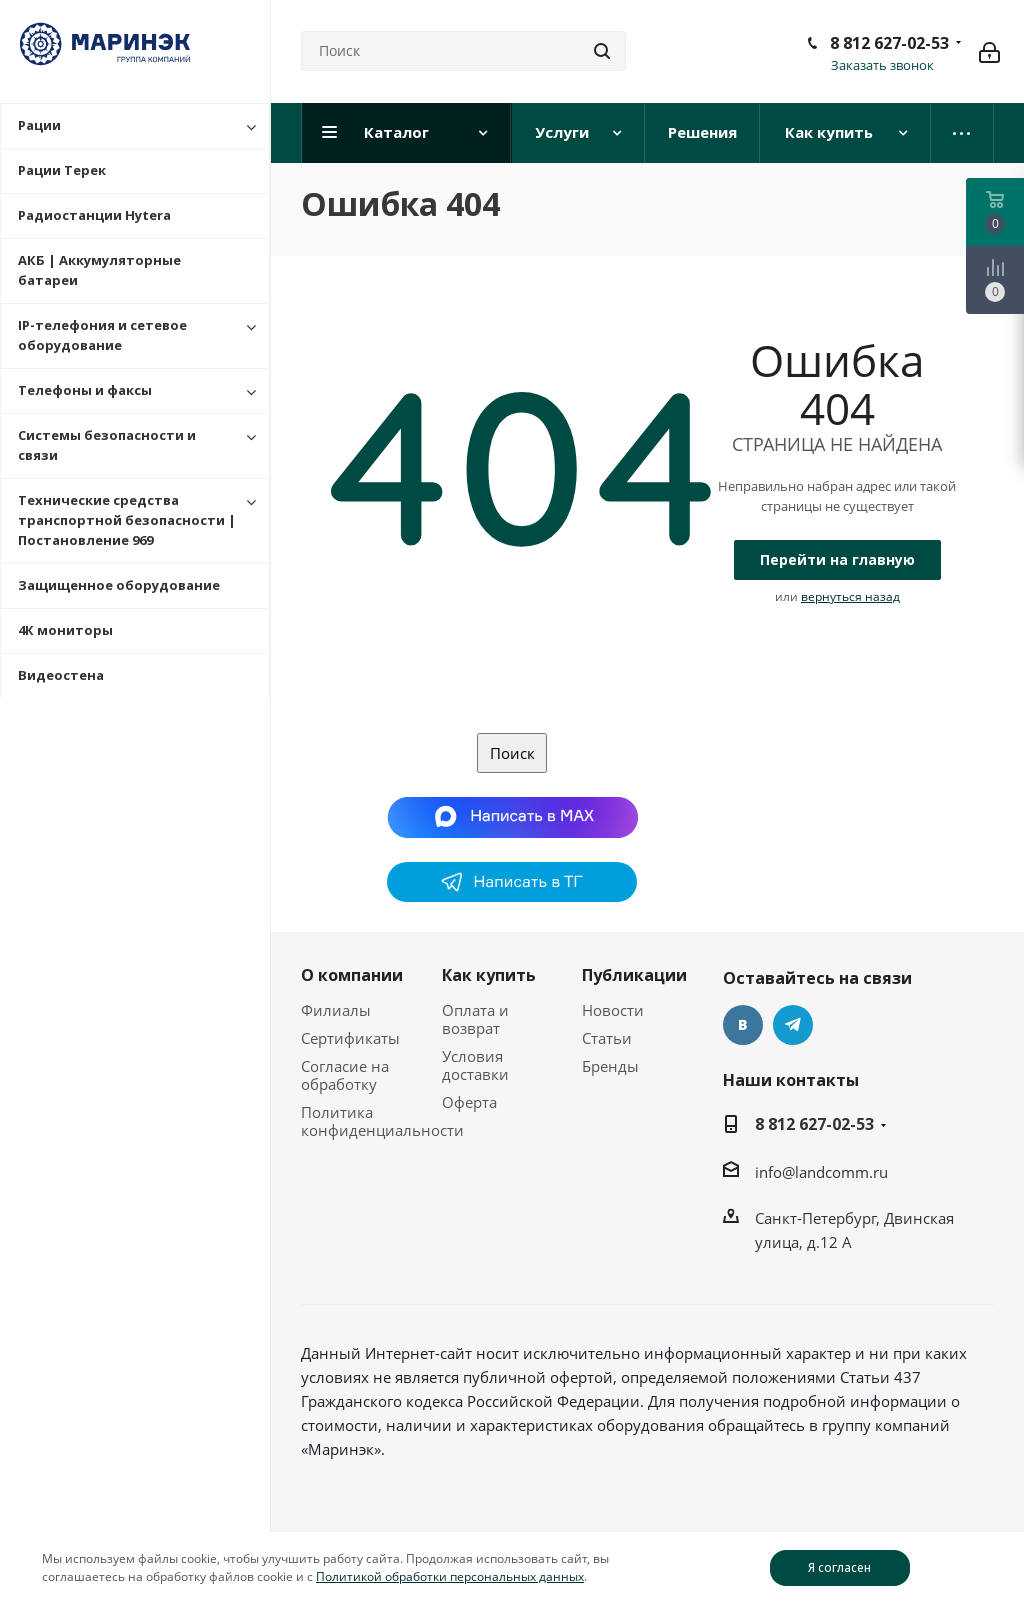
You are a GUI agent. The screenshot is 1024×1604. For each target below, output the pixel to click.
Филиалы (336, 1010)
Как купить (489, 975)
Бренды (610, 1066)
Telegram (793, 1025)
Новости (613, 1010)
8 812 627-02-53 (889, 43)
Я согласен (839, 1567)
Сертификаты (350, 1038)
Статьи (607, 1038)
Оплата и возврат (475, 1019)
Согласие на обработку (345, 1075)
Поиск (512, 753)
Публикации (634, 975)
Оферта (469, 1102)
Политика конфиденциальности (382, 1121)
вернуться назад (850, 596)
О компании (352, 975)
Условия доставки (475, 1065)
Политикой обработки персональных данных (450, 1576)
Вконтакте (743, 1025)
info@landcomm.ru (821, 1172)
